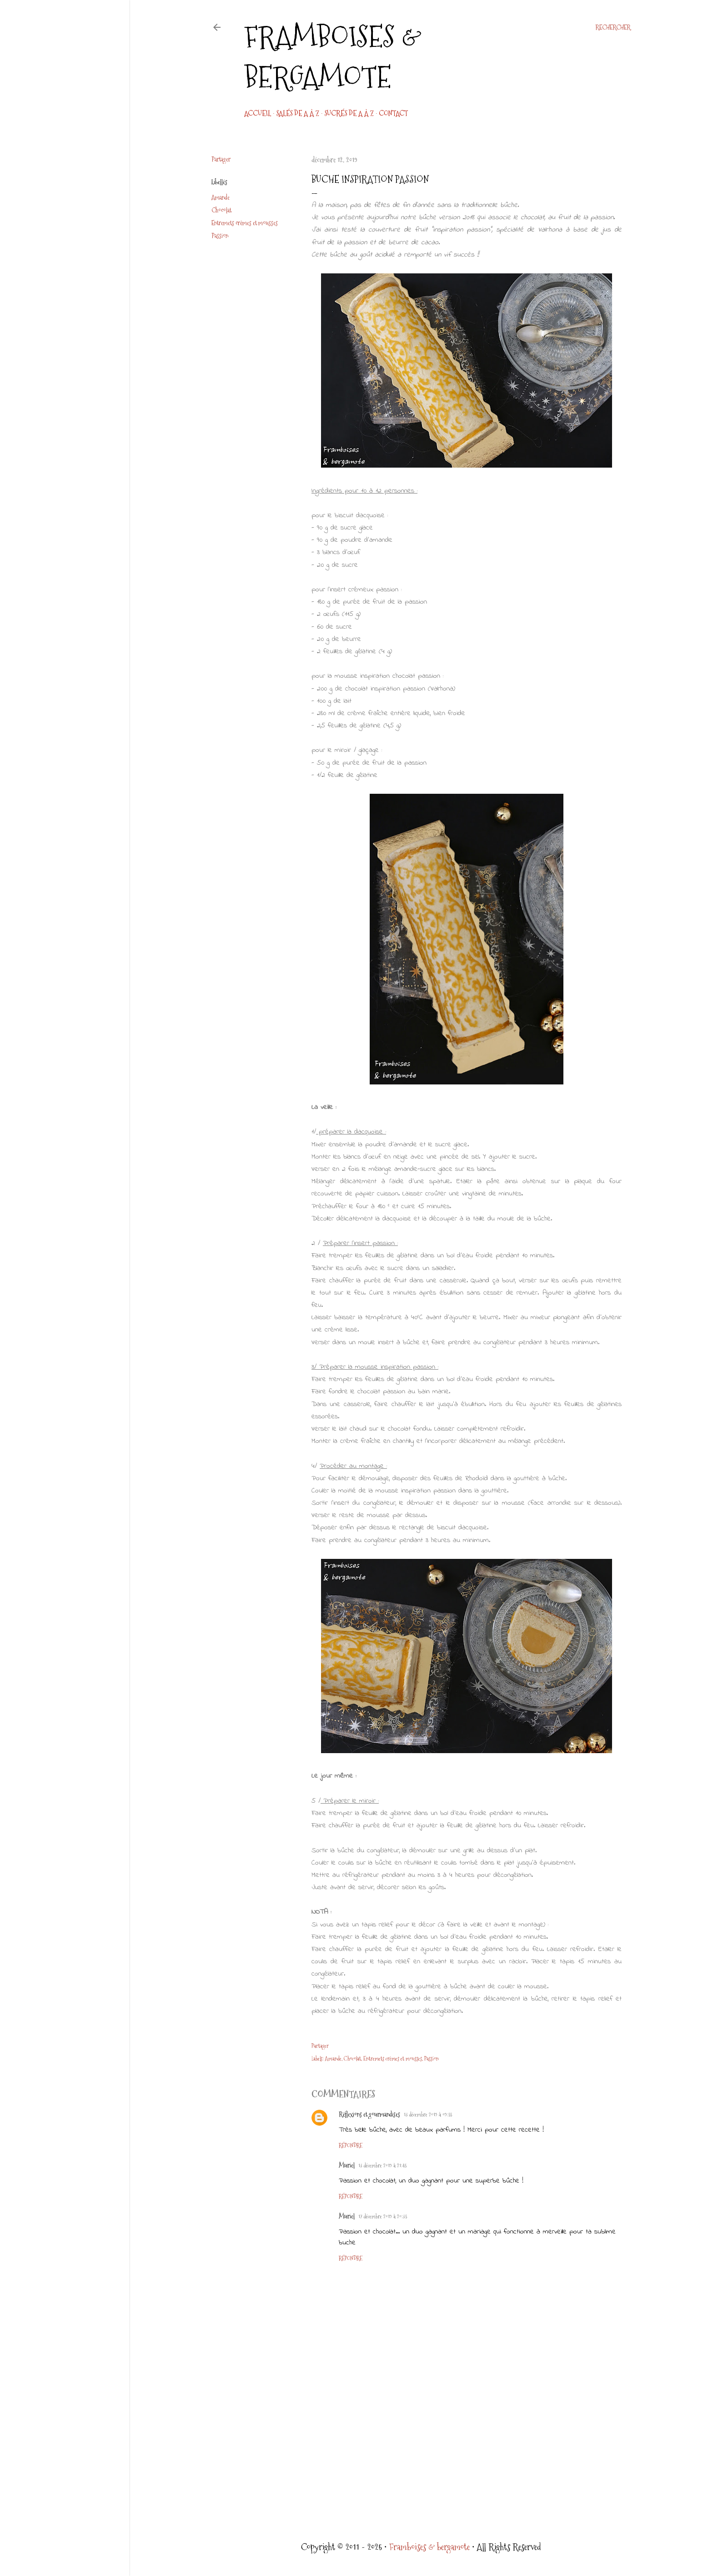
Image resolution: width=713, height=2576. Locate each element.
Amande (220, 197)
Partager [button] (221, 159)
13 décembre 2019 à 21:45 (382, 2165)
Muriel (347, 2165)
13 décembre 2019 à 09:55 (428, 2114)
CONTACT (393, 113)
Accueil (257, 113)
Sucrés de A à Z (349, 113)
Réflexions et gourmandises (369, 2114)
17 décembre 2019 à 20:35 (382, 2216)
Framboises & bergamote (333, 56)
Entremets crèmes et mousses (244, 222)
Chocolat (221, 210)
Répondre (350, 2145)
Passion (219, 235)
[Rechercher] (613, 27)
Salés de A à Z (297, 113)
